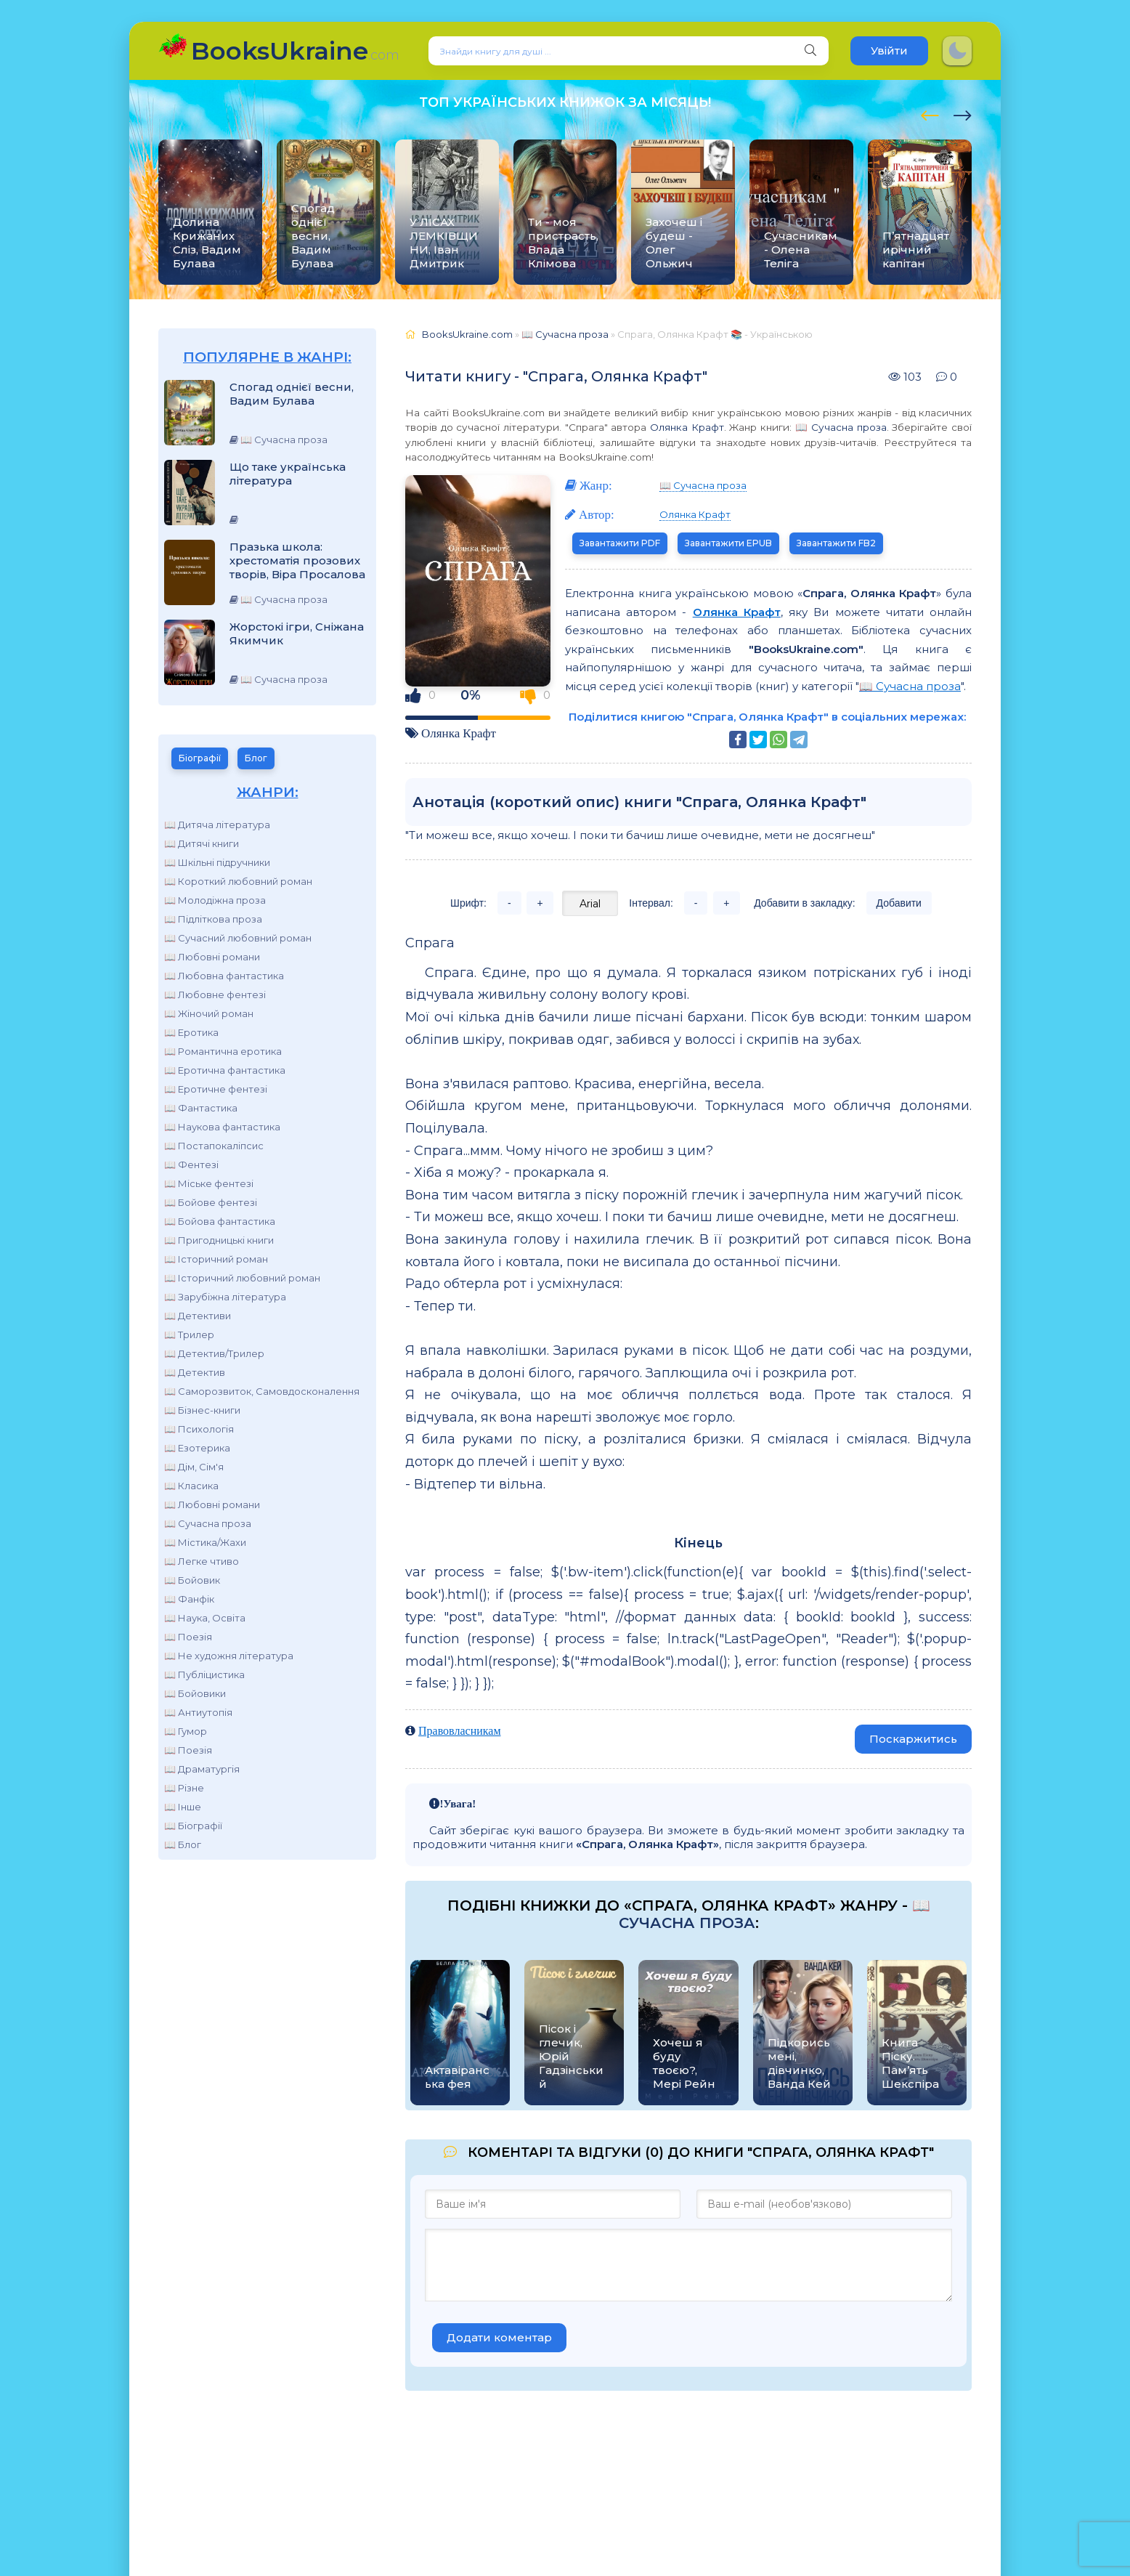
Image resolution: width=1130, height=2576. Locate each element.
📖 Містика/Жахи (205, 1542)
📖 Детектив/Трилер (214, 1353)
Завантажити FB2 (836, 543)
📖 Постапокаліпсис (214, 1145)
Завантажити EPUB (728, 543)
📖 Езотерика (197, 1448)
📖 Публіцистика (204, 1674)
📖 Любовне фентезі (215, 994)
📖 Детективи (197, 1315)
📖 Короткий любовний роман (238, 881)
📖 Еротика (191, 1032)
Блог (256, 758)
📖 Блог (182, 1844)
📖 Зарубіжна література (225, 1297)
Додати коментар (499, 2337)
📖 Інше (182, 1806)
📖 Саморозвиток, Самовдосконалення (261, 1391)
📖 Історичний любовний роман (242, 1278)
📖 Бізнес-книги (202, 1410)
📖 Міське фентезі (208, 1183)
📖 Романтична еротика (223, 1051)
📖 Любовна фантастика (224, 975)
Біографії (200, 758)
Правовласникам (459, 1730)
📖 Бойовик (192, 1580)
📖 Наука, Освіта (204, 1618)
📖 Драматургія (202, 1769)
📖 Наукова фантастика (222, 1127)
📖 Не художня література (228, 1655)
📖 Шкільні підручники (217, 862)
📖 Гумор (185, 1731)
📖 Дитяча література (217, 824)
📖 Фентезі (191, 1164)
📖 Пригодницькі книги (219, 1240)
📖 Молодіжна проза (215, 900)
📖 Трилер (189, 1334)
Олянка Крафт (687, 427)
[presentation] (930, 113)
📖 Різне (184, 1788)
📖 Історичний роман (216, 1259)
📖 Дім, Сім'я (194, 1467)
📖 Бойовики (195, 1693)
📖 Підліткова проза (213, 919)
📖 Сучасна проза (207, 1523)
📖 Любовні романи (212, 957)
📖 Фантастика (200, 1108)
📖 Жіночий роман (208, 1013)
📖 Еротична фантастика (224, 1070)
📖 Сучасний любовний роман (238, 938)
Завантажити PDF (620, 543)
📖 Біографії (193, 1825)
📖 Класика (191, 1485)
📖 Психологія (199, 1429)
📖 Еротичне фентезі (215, 1089)
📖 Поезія (188, 1637)
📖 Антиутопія (198, 1712)
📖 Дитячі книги (201, 843)
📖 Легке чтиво (201, 1561)
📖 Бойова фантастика (219, 1221)
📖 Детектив (194, 1372)
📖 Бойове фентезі (210, 1202)
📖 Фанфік (189, 1599)
